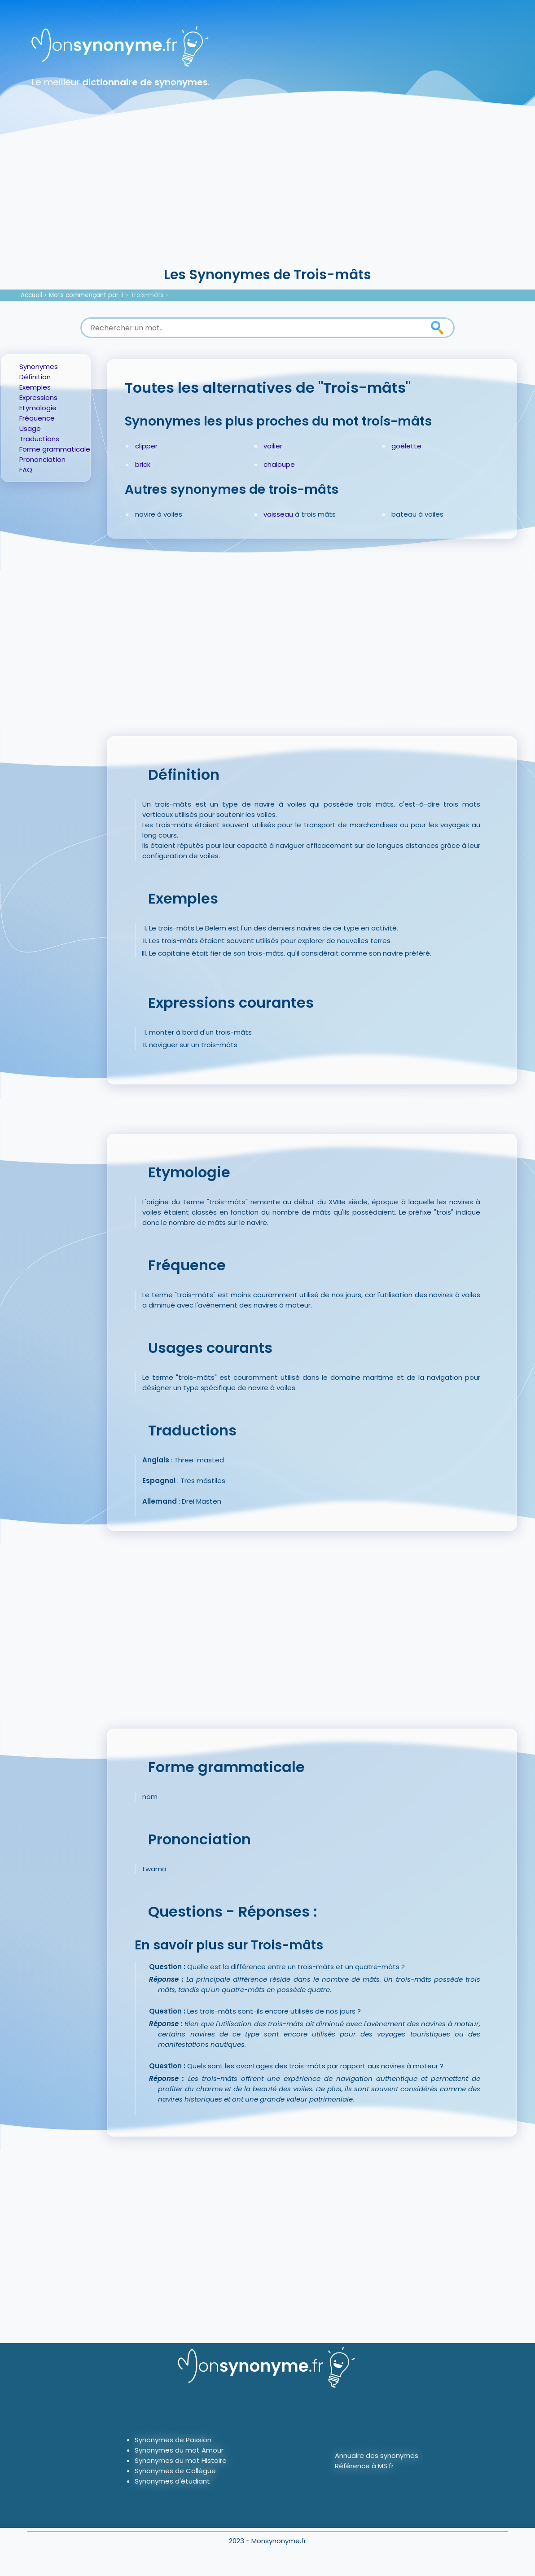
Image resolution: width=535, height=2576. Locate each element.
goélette (406, 446)
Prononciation (42, 459)
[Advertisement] (267, 197)
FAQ (25, 469)
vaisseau (278, 514)
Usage (30, 428)
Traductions (39, 438)
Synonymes (38, 366)
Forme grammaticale (54, 449)
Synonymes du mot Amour (179, 2450)
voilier (272, 446)
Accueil (31, 295)
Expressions (38, 397)
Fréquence (37, 418)
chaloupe (279, 464)
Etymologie (38, 408)
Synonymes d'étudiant (172, 2481)
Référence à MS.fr (364, 2466)
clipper (146, 446)
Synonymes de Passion (173, 2439)
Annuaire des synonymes (376, 2455)
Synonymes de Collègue (175, 2470)
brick (142, 464)
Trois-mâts (147, 295)
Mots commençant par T (86, 295)
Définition (35, 377)
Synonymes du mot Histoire (181, 2460)
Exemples (35, 387)
